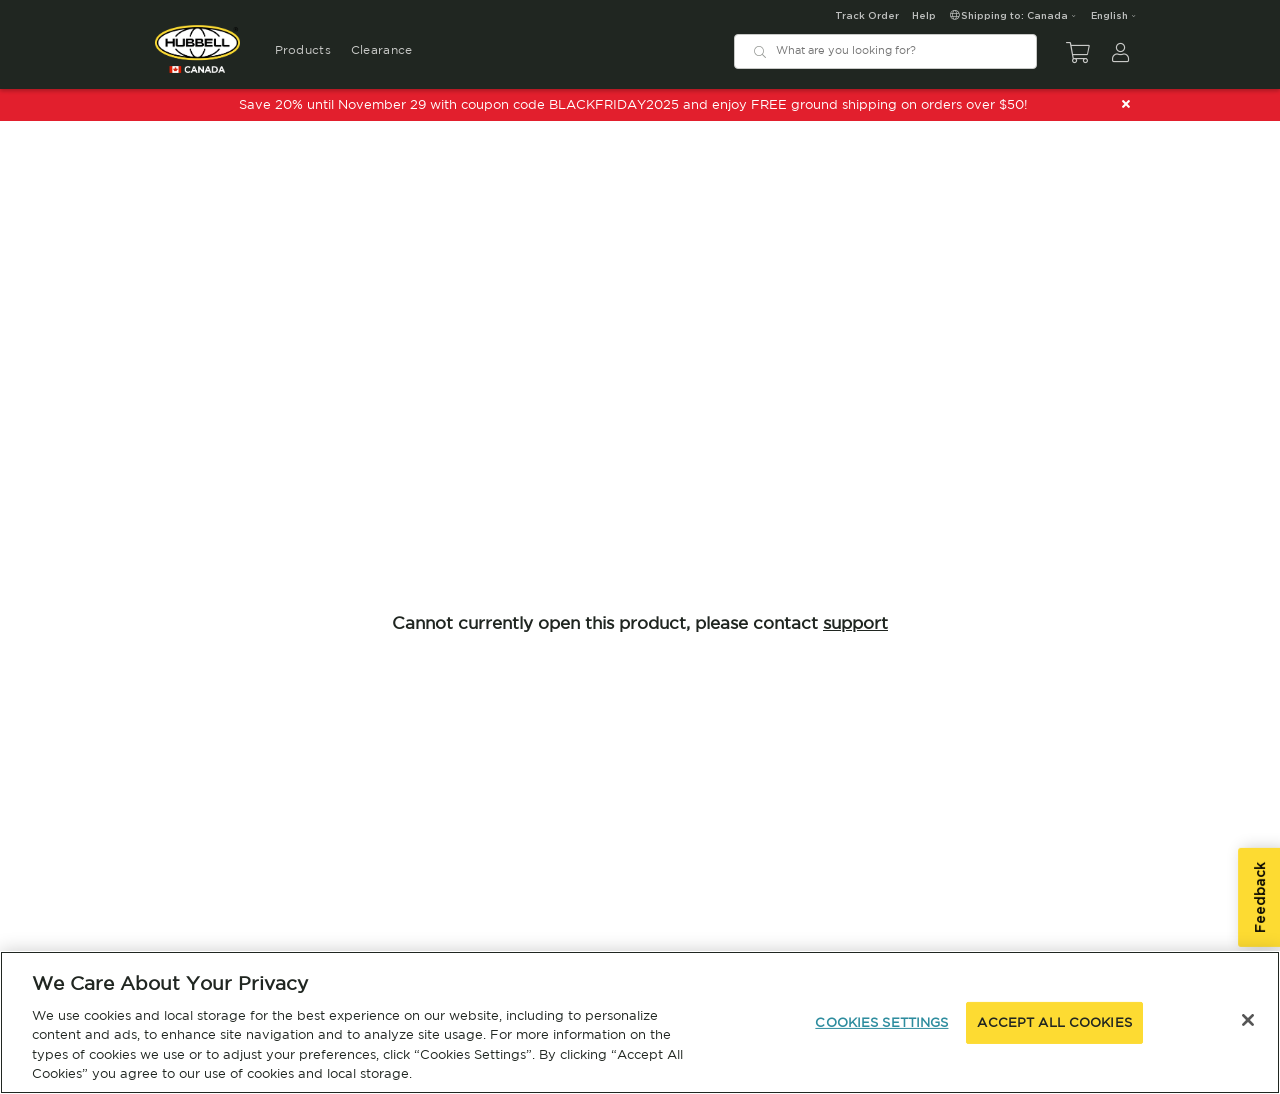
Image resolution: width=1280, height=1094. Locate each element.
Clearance (382, 49)
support (855, 622)
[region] (640, 1022)
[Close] (1248, 1020)
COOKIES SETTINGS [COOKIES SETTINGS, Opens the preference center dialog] (881, 1022)
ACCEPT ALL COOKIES (1054, 1022)
